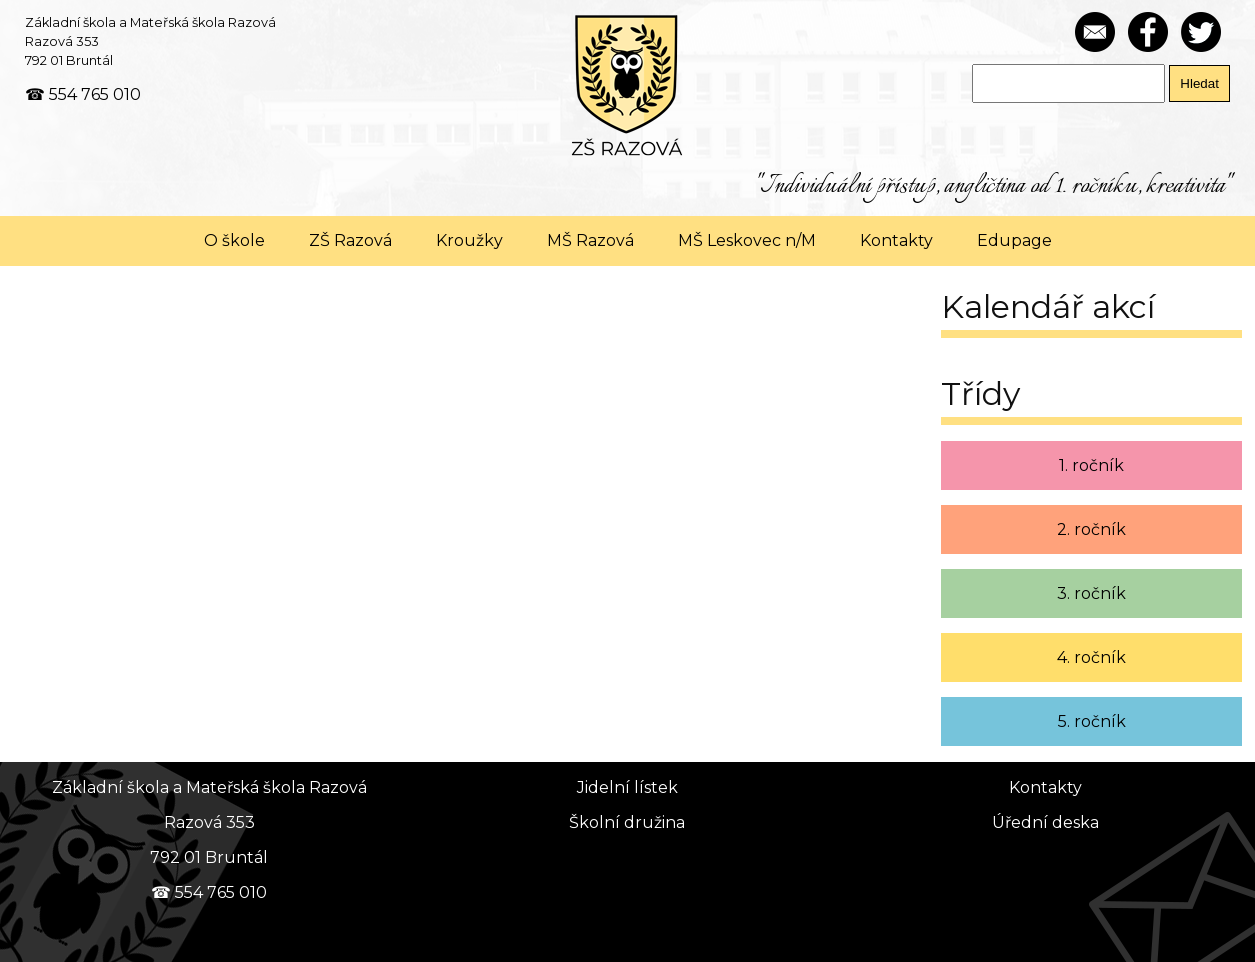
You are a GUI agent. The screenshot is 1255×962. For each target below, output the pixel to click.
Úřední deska (1045, 822)
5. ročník (1092, 721)
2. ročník (1091, 529)
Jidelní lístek (627, 787)
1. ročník (1091, 465)
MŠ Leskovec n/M (747, 240)
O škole (234, 240)
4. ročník (1091, 657)
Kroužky (469, 240)
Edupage (1014, 240)
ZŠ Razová (350, 240)
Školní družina (627, 822)
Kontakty (896, 240)
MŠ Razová (590, 240)
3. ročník (1091, 593)
